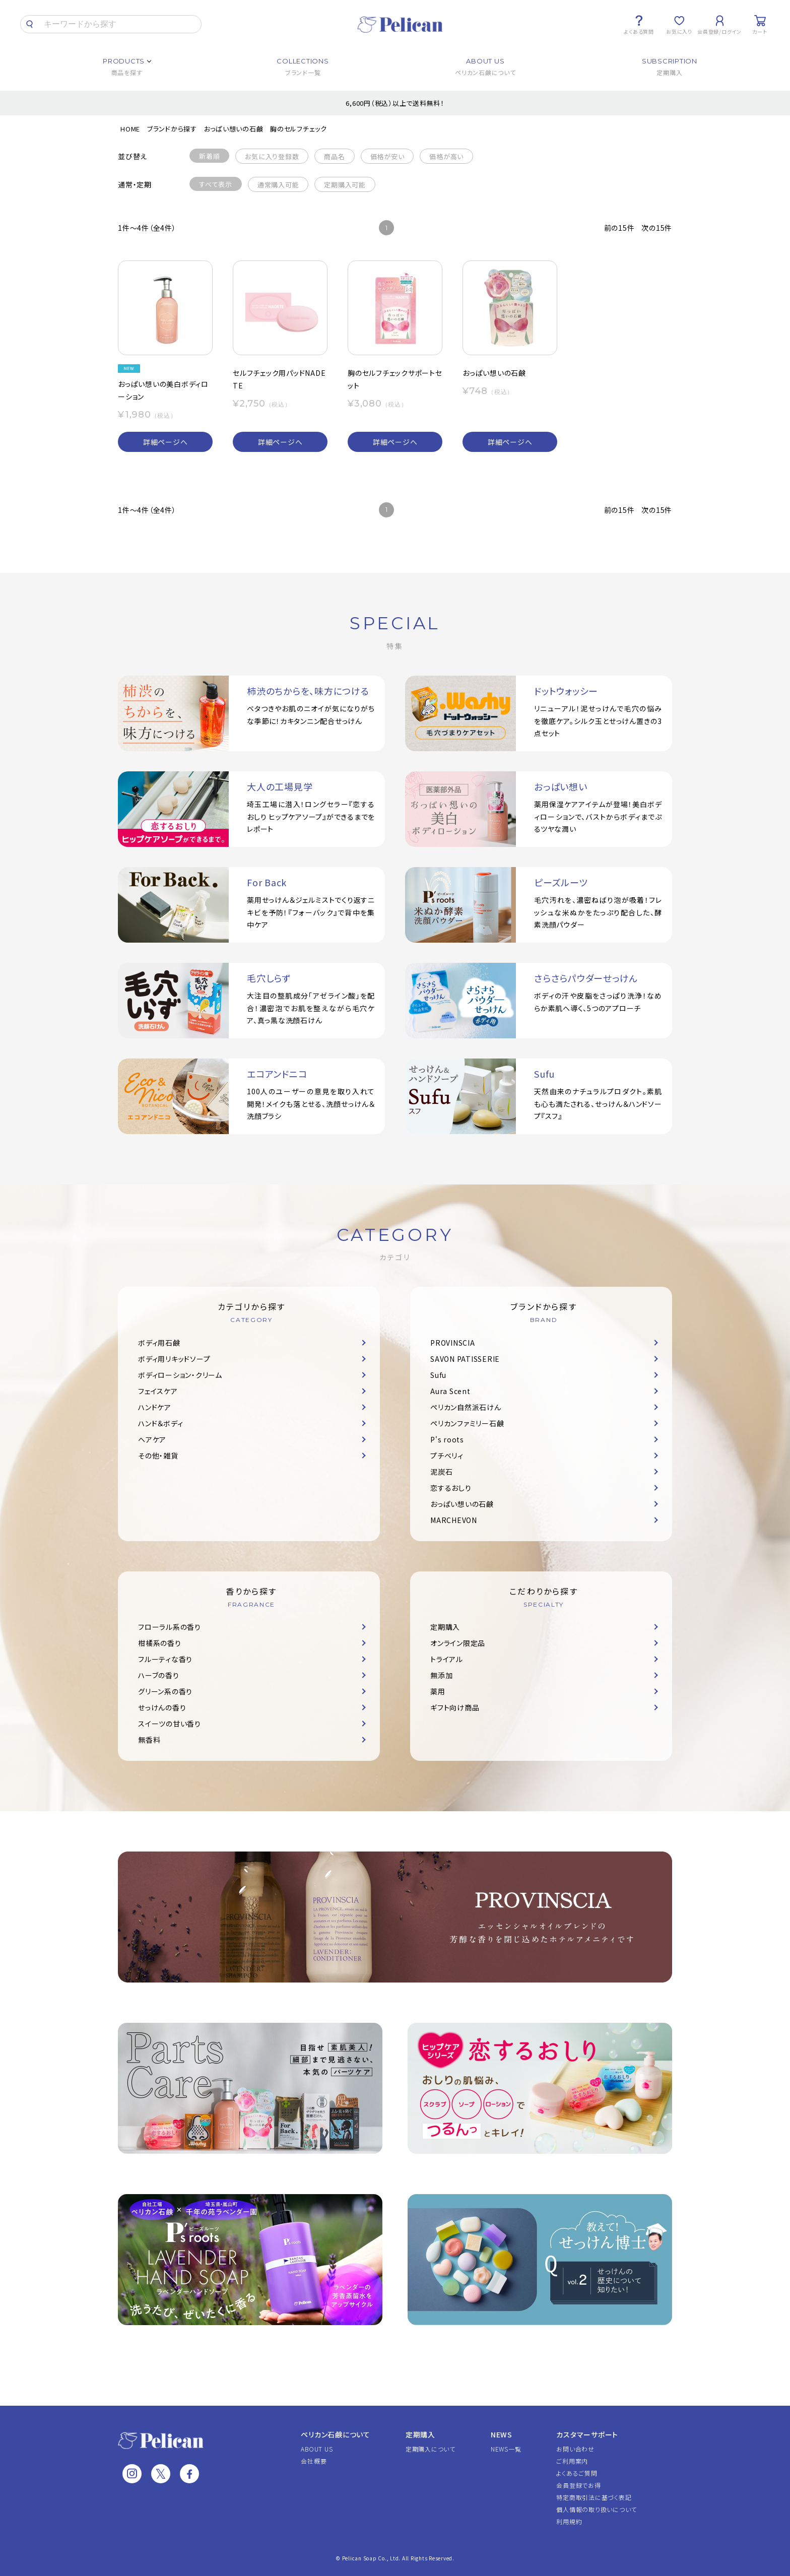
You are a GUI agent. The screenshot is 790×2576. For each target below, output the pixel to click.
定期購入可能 (345, 184)
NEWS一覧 (506, 2449)
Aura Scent (450, 1391)
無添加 (441, 1675)
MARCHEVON (453, 1520)
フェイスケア (158, 1391)
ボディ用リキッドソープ (174, 1358)
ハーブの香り (158, 1675)
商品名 (334, 156)
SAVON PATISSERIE (465, 1358)
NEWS (501, 2434)
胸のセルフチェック (298, 129)
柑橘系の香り (159, 1642)
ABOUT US (317, 2449)
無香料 (149, 1739)
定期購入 (445, 1626)
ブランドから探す (172, 129)
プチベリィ (447, 1455)
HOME (130, 129)
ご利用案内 (572, 2461)
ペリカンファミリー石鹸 (467, 1423)
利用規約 (569, 2521)
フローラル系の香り (169, 1626)
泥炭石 (441, 1471)
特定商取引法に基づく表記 (593, 2497)
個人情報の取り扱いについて (596, 2509)
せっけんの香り (162, 1707)
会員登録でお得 (578, 2485)
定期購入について (430, 2449)
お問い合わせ (575, 2449)
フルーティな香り (165, 1659)
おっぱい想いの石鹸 (234, 129)
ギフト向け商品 (454, 1707)
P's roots (447, 1439)
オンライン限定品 (457, 1642)
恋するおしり (451, 1487)
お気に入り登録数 (272, 156)
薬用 (437, 1691)
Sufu (438, 1374)
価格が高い (446, 156)
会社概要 (313, 2461)
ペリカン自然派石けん (465, 1407)
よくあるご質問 (576, 2473)
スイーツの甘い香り (169, 1723)
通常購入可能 (278, 184)
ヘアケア (152, 1439)
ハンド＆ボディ (160, 1423)
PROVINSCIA (452, 1342)
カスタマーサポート (587, 2434)
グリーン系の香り (165, 1691)
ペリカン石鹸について (335, 2434)
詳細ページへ (165, 442)
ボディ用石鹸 (159, 1342)
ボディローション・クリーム (180, 1374)
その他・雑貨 (158, 1455)
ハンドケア (154, 1407)
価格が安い (387, 156)
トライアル (446, 1659)
